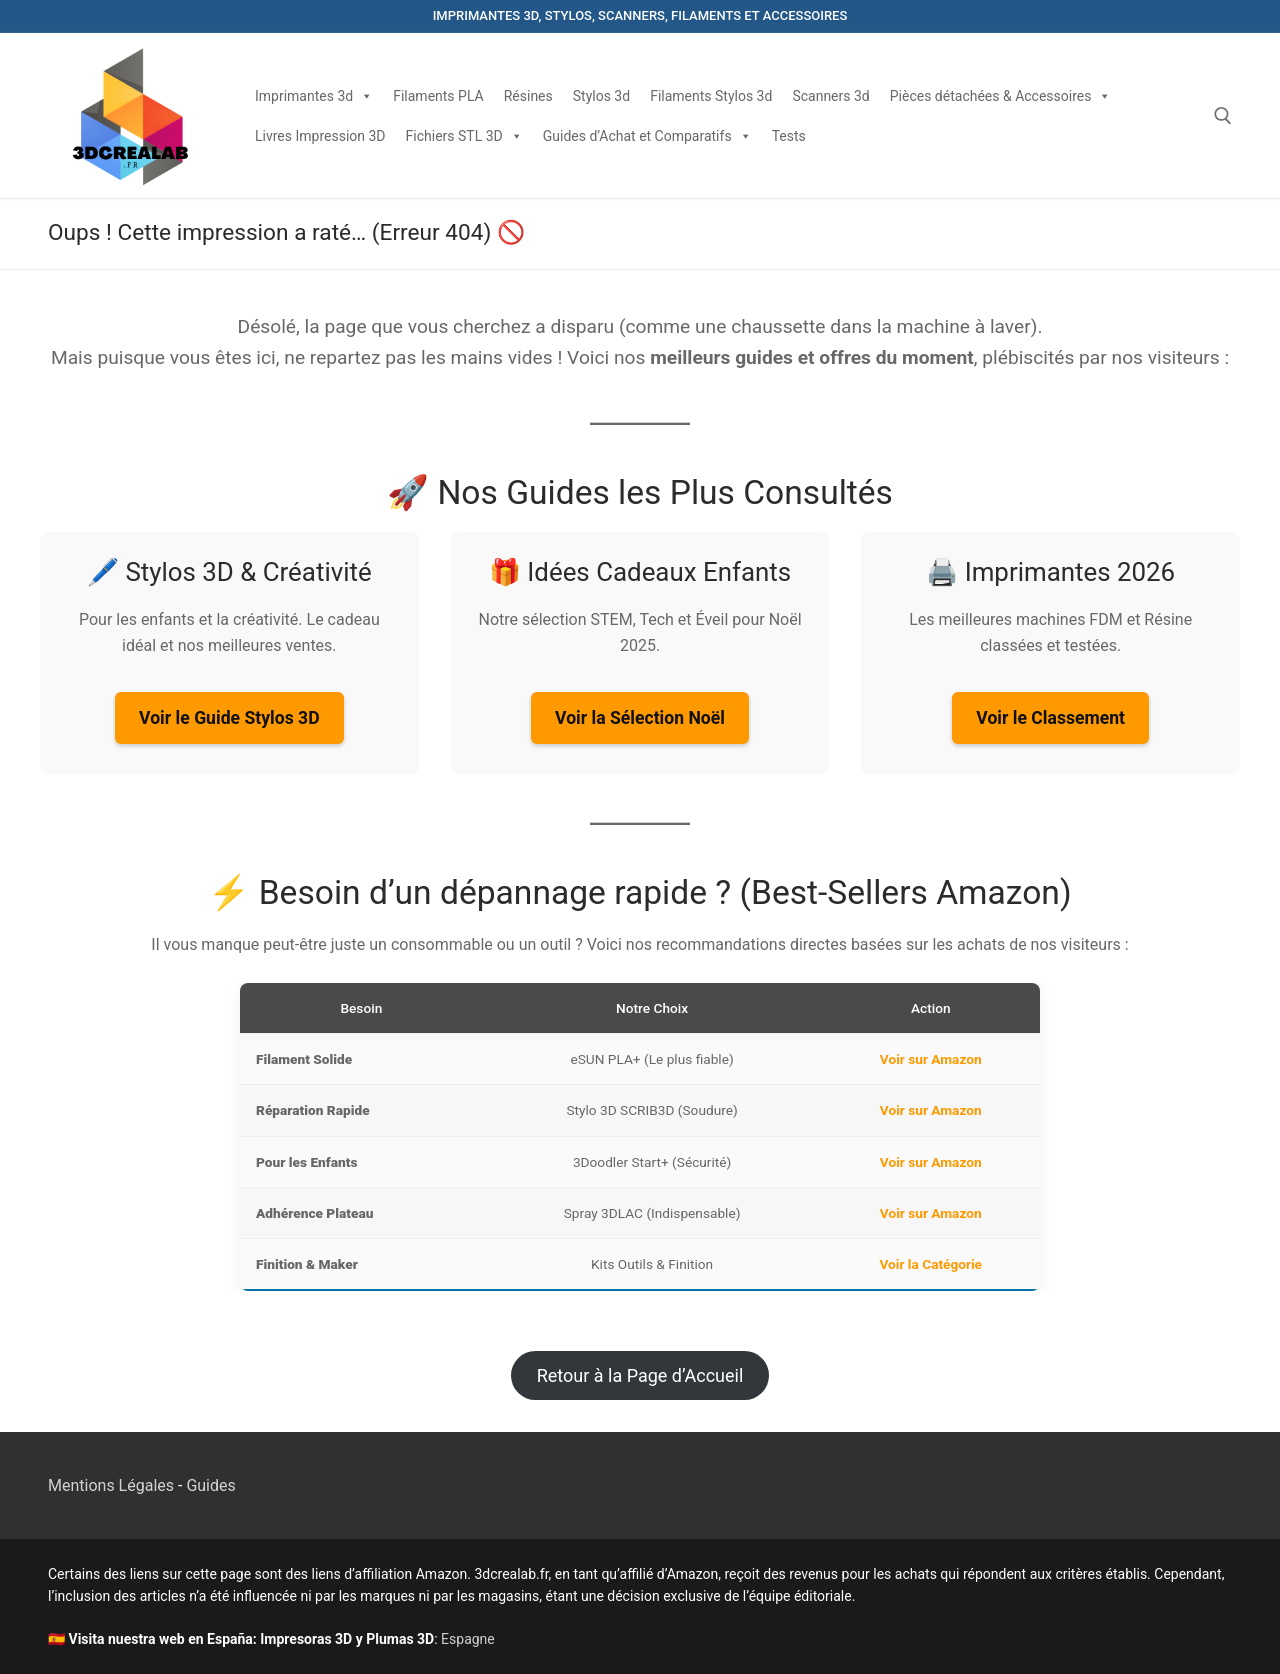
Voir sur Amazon (931, 1059)
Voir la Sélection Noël (640, 718)
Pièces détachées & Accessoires (1001, 96)
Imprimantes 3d (314, 96)
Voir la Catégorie (931, 1264)
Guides (210, 1485)
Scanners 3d (830, 96)
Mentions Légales (111, 1485)
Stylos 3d (601, 96)
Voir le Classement (1050, 718)
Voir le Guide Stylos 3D (229, 718)
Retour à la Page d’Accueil (640, 1375)
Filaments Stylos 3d (711, 96)
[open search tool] (1223, 116)
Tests (789, 136)
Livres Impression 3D (320, 136)
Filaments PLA (438, 96)
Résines (528, 96)
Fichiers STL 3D (464, 136)
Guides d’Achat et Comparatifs (647, 136)
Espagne (468, 1639)
